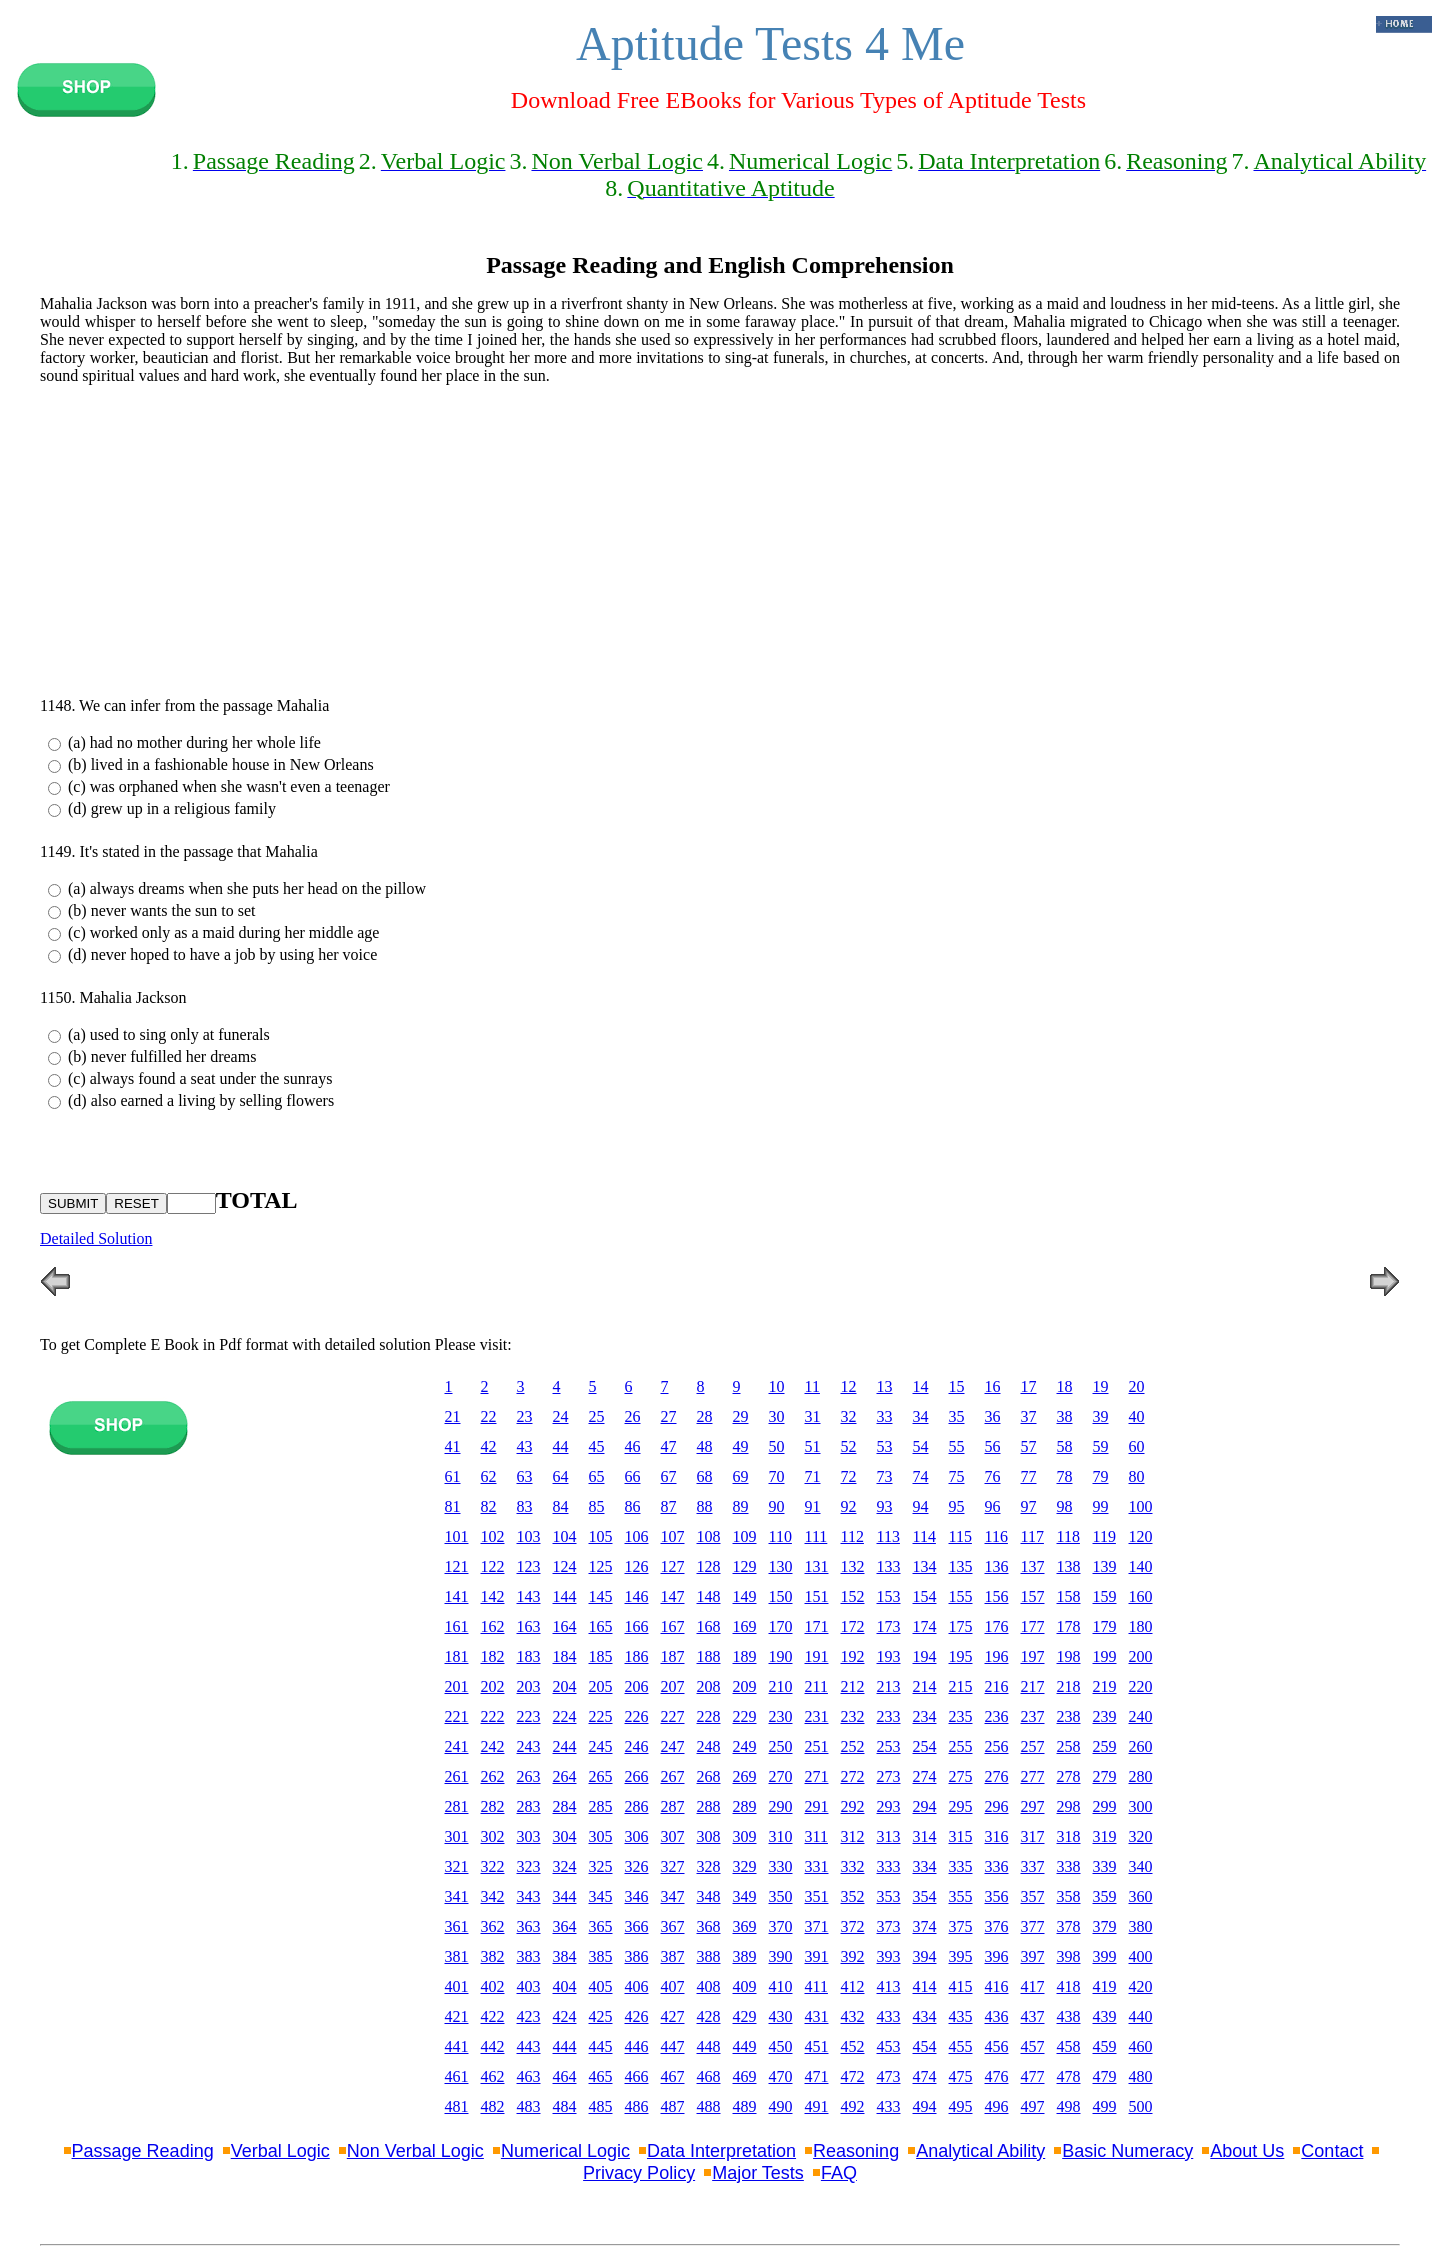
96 (993, 1506)
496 (997, 2106)
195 (961, 1656)
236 (997, 1716)
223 (529, 1716)
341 (457, 1896)
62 (489, 1476)
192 (853, 1656)
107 (673, 1536)
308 (709, 1836)
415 (961, 1986)
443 (529, 2046)
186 (637, 1656)
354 (925, 1896)
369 (745, 1926)
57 (1029, 1446)
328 (709, 1866)
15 (957, 1386)
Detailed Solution (96, 1238)
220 (1141, 1686)
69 (741, 1476)
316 (997, 1836)
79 (1101, 1476)
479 (1105, 2076)
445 (601, 2046)
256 (997, 1746)
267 (673, 1776)
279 (1105, 1776)
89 (741, 1506)
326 (637, 1866)
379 (1105, 1926)
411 (816, 1986)
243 (529, 1746)
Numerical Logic (565, 2151)
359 (1105, 1896)
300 (1141, 1806)
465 (601, 2076)
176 (997, 1626)
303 (529, 1836)
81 (453, 1506)
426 (637, 2016)
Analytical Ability (980, 2151)
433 (889, 2016)
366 (637, 1926)
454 (925, 2046)
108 (709, 1536)
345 (601, 1896)
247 (673, 1746)
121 (457, 1566)
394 (925, 1956)
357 (1033, 1896)
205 (601, 1686)
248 (709, 1746)
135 (961, 1566)
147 (673, 1596)
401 (457, 1986)
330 (781, 1866)
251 (817, 1746)
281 (457, 1806)
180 (1141, 1626)
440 (1141, 2016)
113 (888, 1536)
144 (565, 1596)
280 (1141, 1776)
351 (817, 1896)
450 (781, 2046)
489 (745, 2106)
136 (997, 1566)
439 (1105, 2016)
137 (1033, 1566)
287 (673, 1806)
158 (1069, 1596)
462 (493, 2076)
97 (1029, 1506)
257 (1033, 1746)
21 (453, 1416)
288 (709, 1806)
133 (889, 1566)
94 (921, 1506)
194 (925, 1656)
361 (457, 1926)
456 (997, 2046)
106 (637, 1536)
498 (1069, 2106)
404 (565, 1986)
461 (457, 2076)
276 (997, 1776)
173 (889, 1626)
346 (637, 1896)
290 (781, 1806)
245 (601, 1746)
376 (997, 1926)
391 (817, 1956)
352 (853, 1896)
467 (673, 2076)
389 (745, 1956)
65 (597, 1476)
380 (1141, 1926)
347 (673, 1896)
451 (817, 2046)
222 (493, 1716)
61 (453, 1476)
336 (997, 1866)
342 (493, 1896)
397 (1033, 1956)
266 (637, 1776)
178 (1069, 1626)
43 (525, 1446)
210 (781, 1686)
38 (1065, 1416)
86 (633, 1506)
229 (745, 1716)
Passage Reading (143, 2151)
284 (565, 1806)
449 (745, 2046)
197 (1033, 1656)
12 (849, 1386)
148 (709, 1596)
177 (1033, 1626)
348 (709, 1896)
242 (493, 1746)
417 (1033, 1986)
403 (529, 1986)
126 (637, 1566)
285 (601, 1806)
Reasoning (856, 2151)
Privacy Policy (639, 2173)
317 (1033, 1836)
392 (853, 1956)
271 (817, 1776)
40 (1137, 1416)
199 (1105, 1656)
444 (565, 2046)
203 (529, 1686)
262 (493, 1776)
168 (709, 1626)
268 (709, 1776)
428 (709, 2016)
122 (493, 1566)
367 (673, 1926)
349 (745, 1896)
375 (961, 1926)
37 (1029, 1416)
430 (781, 2016)
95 (957, 1506)
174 (925, 1626)
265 (601, 1776)
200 (1141, 1656)
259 (1105, 1746)
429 (745, 2016)
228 (709, 1716)
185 (601, 1656)
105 (601, 1536)
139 (1105, 1566)
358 (1069, 1896)
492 (853, 2106)
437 (1033, 2016)
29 (741, 1416)
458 (1069, 2046)
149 (745, 1596)
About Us (1247, 2151)
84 (561, 1506)
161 (457, 1626)
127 (673, 1566)
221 (457, 1716)
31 (813, 1416)
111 (816, 1536)
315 (961, 1836)
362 (493, 1926)
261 (457, 1776)
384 (565, 1956)
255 (961, 1746)
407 (673, 1986)
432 (853, 2016)
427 (673, 2016)
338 (1069, 1866)
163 (529, 1626)
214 (925, 1686)
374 (925, 1926)
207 (673, 1686)
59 (1101, 1446)
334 (925, 1866)
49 (741, 1446)
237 (1033, 1716)
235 (961, 1716)
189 (745, 1656)
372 (853, 1926)
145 (601, 1596)
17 (1029, 1386)
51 (813, 1446)
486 (637, 2106)
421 (457, 2016)
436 (997, 2016)
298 (1069, 1806)
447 (673, 2046)
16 (993, 1386)
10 (777, 1386)
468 (709, 2076)
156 (997, 1596)
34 (921, 1416)
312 (853, 1836)
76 (993, 1476)
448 (709, 2046)
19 (1101, 1386)
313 (889, 1836)
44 (561, 1446)
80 (1137, 1476)
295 (961, 1806)
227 (673, 1716)
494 (925, 2106)
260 (1141, 1746)
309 (745, 1836)
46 (633, 1446)
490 (781, 2106)
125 (601, 1566)
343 (529, 1896)
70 (777, 1476)
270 (781, 1776)
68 (705, 1476)
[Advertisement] (720, 541)
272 (853, 1776)
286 (637, 1806)
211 (816, 1686)
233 (889, 1716)
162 (493, 1626)
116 (996, 1536)
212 (853, 1686)
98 (1065, 1506)
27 (669, 1416)
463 (529, 2076)
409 (745, 1986)
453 (889, 2046)
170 (781, 1626)
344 (565, 1896)
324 (565, 1866)
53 (885, 1446)
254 (925, 1746)
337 (1033, 1866)
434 (925, 2016)
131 (817, 1566)
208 (709, 1686)
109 (745, 1536)
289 (745, 1806)
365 (601, 1926)
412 (853, 1986)
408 (709, 1986)
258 (1069, 1746)
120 (1141, 1536)
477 (1033, 2076)
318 (1069, 1836)
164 (565, 1626)
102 (493, 1536)
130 (781, 1566)
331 (817, 1866)
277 (1033, 1776)
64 (561, 1476)
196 (997, 1656)
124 (565, 1566)
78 (1065, 1476)
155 (961, 1596)
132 (853, 1566)
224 (565, 1716)
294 (925, 1806)
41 (453, 1446)
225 (601, 1716)
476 (997, 2076)
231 (817, 1716)
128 (709, 1566)
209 (745, 1686)
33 (885, 1416)
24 (561, 1416)
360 (1141, 1896)
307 (673, 1836)
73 (885, 1476)
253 (889, 1746)
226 (637, 1716)
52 (849, 1446)
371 (817, 1926)
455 (961, 2046)
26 (633, 1416)
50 (777, 1446)
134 (925, 1566)
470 (781, 2076)
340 (1141, 1866)
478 (1069, 2076)
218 (1069, 1686)
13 (885, 1386)
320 (1141, 1836)
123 (529, 1566)
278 (1069, 1776)
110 (780, 1536)
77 (1029, 1476)
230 (781, 1716)
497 (1033, 2106)
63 (525, 1476)
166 (637, 1626)
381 (457, 1956)
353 (889, 1896)
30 (777, 1416)
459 (1105, 2046)
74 (921, 1476)
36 (993, 1416)
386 (637, 1956)
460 (1141, 2046)
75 (957, 1476)
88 (705, 1506)
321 (457, 1866)
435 (961, 2016)
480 (1141, 2076)
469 (745, 2076)
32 (849, 1416)
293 (889, 1806)
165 (601, 1626)
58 (1065, 1446)
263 (529, 1776)
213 (889, 1686)
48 (705, 1446)
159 (1105, 1596)
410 (781, 1986)
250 (781, 1746)
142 (493, 1596)
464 (565, 2076)
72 (849, 1476)
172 (853, 1626)
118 (1068, 1536)
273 (889, 1776)
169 (745, 1626)
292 (853, 1806)
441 (457, 2046)
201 (457, 1686)
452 (853, 2046)
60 (1137, 1446)
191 (817, 1656)
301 (457, 1836)
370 (781, 1926)
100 (1141, 1506)
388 (709, 1956)
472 (853, 2076)
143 (529, 1596)
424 (565, 2016)
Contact (1332, 2151)
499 (1105, 2106)
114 (924, 1536)
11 (812, 1386)
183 (529, 1656)
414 (925, 1986)
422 (493, 2016)
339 (1105, 1866)
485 (601, 2106)
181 (457, 1656)
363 (529, 1926)
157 (1033, 1596)
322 (493, 1866)
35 (957, 1416)
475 (961, 2076)
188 (709, 1656)
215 (961, 1686)
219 (1105, 1686)
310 (781, 1836)
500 (1141, 2106)
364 (565, 1926)
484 (565, 2106)
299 (1105, 1806)
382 (493, 1956)
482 (493, 2106)
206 (637, 1686)
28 (705, 1416)
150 (781, 1596)
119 (1104, 1536)
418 (1069, 1986)
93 (885, 1506)
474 (925, 2076)
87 (669, 1506)
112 (852, 1536)
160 (1141, 1596)
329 (745, 1866)
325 (601, 1866)
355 (961, 1896)
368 (709, 1926)
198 (1069, 1656)
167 (673, 1626)
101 (457, 1536)
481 (457, 2106)
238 (1069, 1716)
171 (817, 1626)
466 (637, 2076)
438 (1069, 2016)
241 (457, 1746)
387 (673, 1956)
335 (961, 1866)
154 (925, 1596)
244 (565, 1746)
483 (529, 2106)
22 (489, 1416)
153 (889, 1596)
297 (1033, 1806)
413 (889, 1986)
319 (1105, 1836)
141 (457, 1596)
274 (925, 1776)
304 (565, 1836)
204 (565, 1686)
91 (813, 1506)
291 (817, 1806)
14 (921, 1386)
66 (633, 1476)
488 (709, 2106)
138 (1069, 1566)
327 (673, 1866)
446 (637, 2046)
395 (961, 1956)
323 (529, 1866)
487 (673, 2106)
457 (1033, 2046)
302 (493, 1836)
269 (745, 1776)
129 (745, 1566)
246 (637, 1746)
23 (525, 1416)
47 (669, 1446)
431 (817, 2016)
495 (961, 2106)
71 (813, 1476)
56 (993, 1446)
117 (1032, 1536)
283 (529, 1806)
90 (777, 1506)
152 (853, 1596)
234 (925, 1716)
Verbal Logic (280, 2151)
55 (957, 1446)
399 (1105, 1956)
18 (1065, 1386)
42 (489, 1446)
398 (1069, 1956)
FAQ (839, 2173)
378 (1069, 1926)
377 (1033, 1926)
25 (597, 1416)
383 (529, 1956)
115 (960, 1536)
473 (889, 2076)
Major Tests (758, 2173)
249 (745, 1746)
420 (1141, 1986)
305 (601, 1836)
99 (1101, 1506)
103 (529, 1536)
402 (493, 1986)
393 (889, 1956)
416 (997, 1986)
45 (597, 1446)
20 (1137, 1386)
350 (781, 1896)
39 (1101, 1416)
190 (781, 1656)
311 (816, 1836)
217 (1033, 1686)
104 (565, 1536)
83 (525, 1506)
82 (489, 1506)
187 (673, 1656)
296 (997, 1806)
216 (997, 1686)
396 (997, 1956)
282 (493, 1806)
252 (853, 1746)
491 (817, 2106)
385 (601, 1956)
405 (601, 1986)
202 (493, 1686)
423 (529, 2016)
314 (925, 1836)
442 (493, 2046)
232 (853, 1716)
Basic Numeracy (1127, 2151)
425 (601, 2016)
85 (597, 1506)
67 (669, 1476)
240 (1141, 1716)
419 (1105, 1986)
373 (889, 1926)
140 (1141, 1566)
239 (1105, 1716)
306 (637, 1836)
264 (565, 1776)
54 (921, 1446)
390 (781, 1956)
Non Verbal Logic (415, 2151)
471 (817, 2076)
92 (849, 1506)
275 (961, 1776)
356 (997, 1896)
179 (1105, 1626)
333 (889, 1866)
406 (637, 1986)
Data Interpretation (721, 2151)
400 (1141, 1956)
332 (853, 1866)
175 (961, 1626)
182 (493, 1656)
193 (889, 1656)
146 (637, 1596)
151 (817, 1596)
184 (565, 1656)
